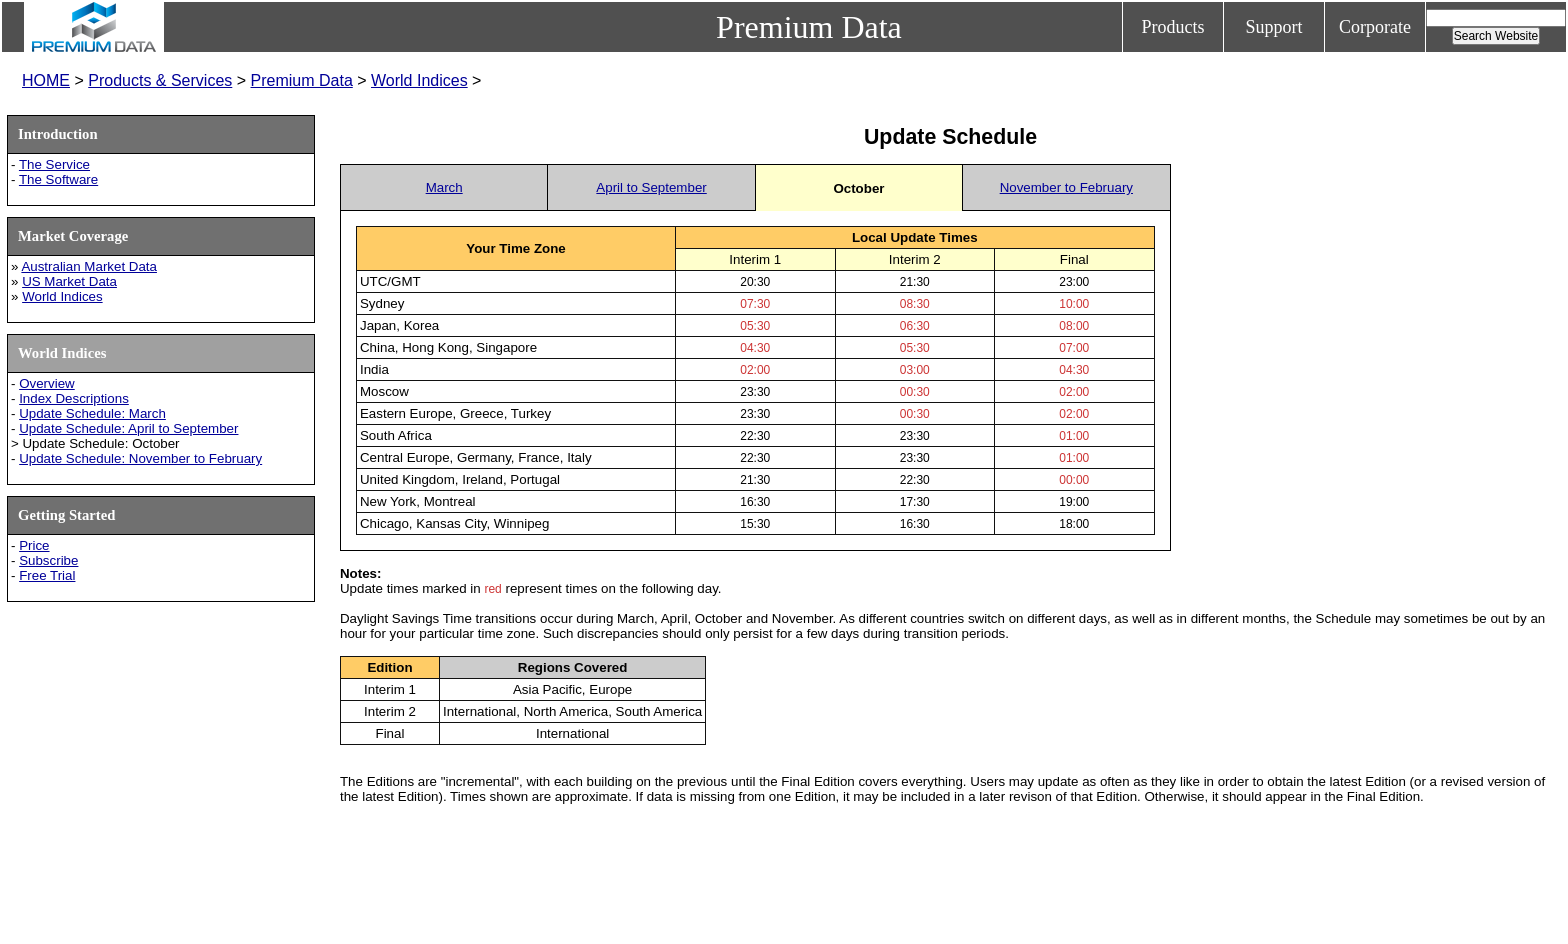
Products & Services (160, 80)
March (444, 187)
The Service (54, 164)
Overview (47, 383)
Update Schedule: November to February (140, 458)
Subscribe (48, 560)
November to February (1066, 187)
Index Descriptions (74, 398)
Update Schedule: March (92, 413)
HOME (46, 80)
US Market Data (69, 281)
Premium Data (302, 80)
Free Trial (47, 575)
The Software (58, 179)
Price (34, 545)
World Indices (419, 80)
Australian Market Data (89, 266)
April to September (651, 187)
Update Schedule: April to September (128, 428)
